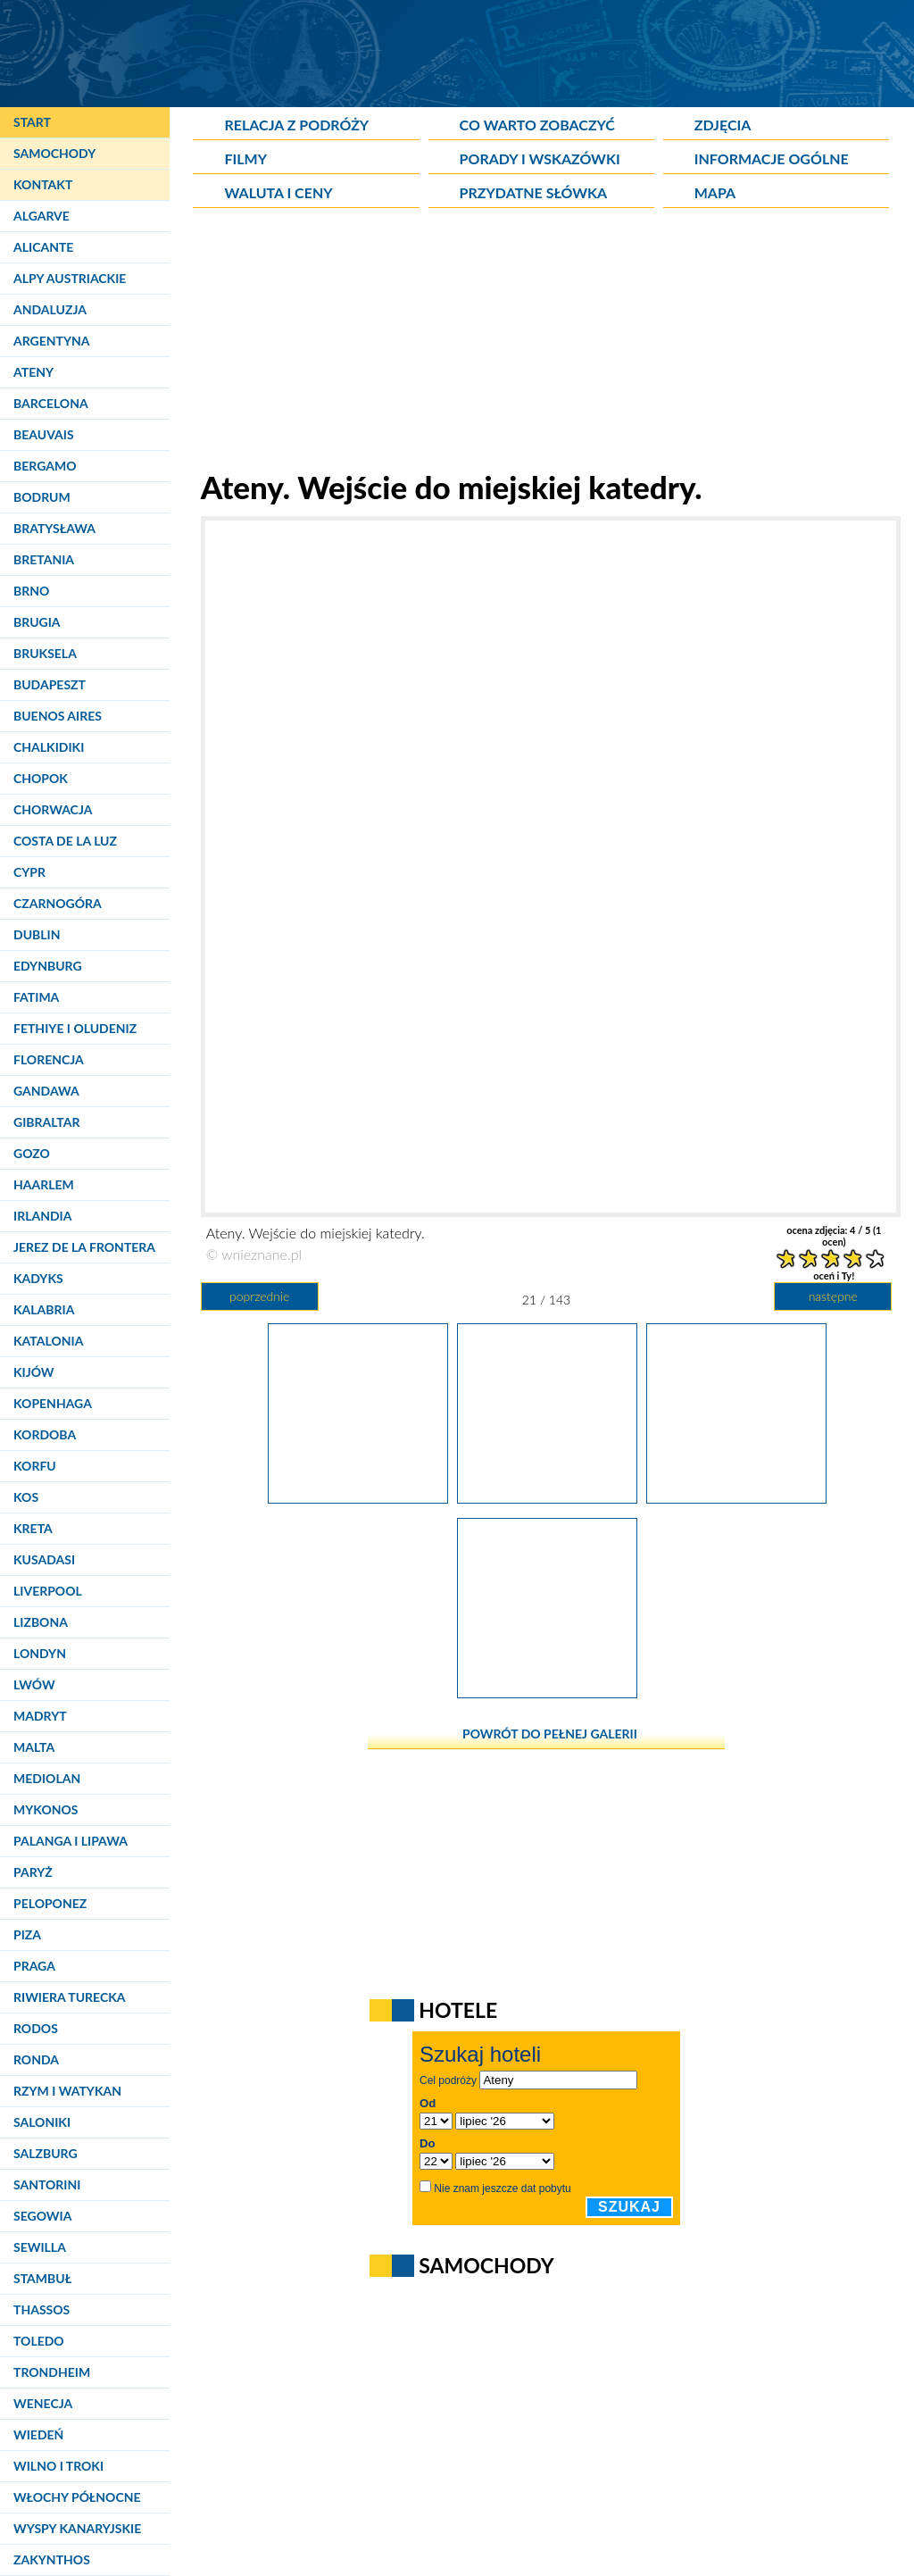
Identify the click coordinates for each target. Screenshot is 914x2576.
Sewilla (39, 2247)
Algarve (41, 215)
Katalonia (48, 1340)
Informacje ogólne (771, 158)
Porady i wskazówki (540, 158)
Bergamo (44, 465)
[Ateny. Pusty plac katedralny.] (358, 1497)
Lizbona (40, 1622)
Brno (31, 590)
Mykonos (45, 1809)
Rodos (35, 2028)
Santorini (46, 2184)
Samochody (54, 153)
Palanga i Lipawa (70, 1840)
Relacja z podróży (296, 124)
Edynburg (47, 965)
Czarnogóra (57, 903)
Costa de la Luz (65, 840)
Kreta (33, 1528)
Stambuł (42, 2278)
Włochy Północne (77, 2497)
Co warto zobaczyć (537, 124)
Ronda (36, 2059)
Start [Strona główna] (32, 121)
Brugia (37, 621)
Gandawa (46, 1090)
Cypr (29, 872)
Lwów (34, 1684)
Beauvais (43, 434)
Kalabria (43, 1309)
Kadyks (38, 1278)
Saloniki (42, 2122)
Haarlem (43, 1184)
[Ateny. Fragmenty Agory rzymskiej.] (547, 1692)
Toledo (38, 2340)
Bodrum (42, 496)
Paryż (33, 1872)
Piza (27, 1934)
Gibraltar (46, 1122)
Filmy (245, 158)
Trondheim (51, 2372)
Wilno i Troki (58, 2465)
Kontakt (42, 184)
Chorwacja (52, 809)
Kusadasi (44, 1559)
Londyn (39, 1653)
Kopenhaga (52, 1403)
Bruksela (45, 653)
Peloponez (50, 1903)
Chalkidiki (48, 746)
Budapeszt (49, 684)
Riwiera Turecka (69, 1997)
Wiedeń (38, 2434)
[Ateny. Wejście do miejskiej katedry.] (547, 1497)
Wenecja (42, 2403)
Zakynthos (51, 2559)
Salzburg (45, 2153)
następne (833, 1296)
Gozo (31, 1153)
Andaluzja (50, 309)
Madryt (40, 1715)
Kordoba (44, 1434)
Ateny (33, 371)
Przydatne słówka (534, 192)
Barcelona (50, 403)
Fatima (36, 997)
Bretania (43, 559)
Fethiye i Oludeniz (75, 1028)
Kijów (33, 1372)
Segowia (42, 2215)
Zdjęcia (723, 124)
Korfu (34, 1465)
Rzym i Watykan (67, 2090)
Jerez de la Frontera (84, 1247)
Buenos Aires (57, 715)
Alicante (43, 246)
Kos (25, 1497)
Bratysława (54, 528)
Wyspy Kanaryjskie (77, 2528)
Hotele (458, 2009)
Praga (34, 1965)
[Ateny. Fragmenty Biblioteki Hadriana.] (736, 1497)
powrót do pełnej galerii (549, 1733)
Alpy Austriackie (69, 278)
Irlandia (42, 1215)
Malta (33, 1747)
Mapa (714, 192)
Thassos (41, 2309)
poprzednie (259, 1296)
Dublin (36, 934)
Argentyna (51, 340)
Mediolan (46, 1778)
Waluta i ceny (278, 192)
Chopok (40, 778)
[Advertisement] (546, 343)
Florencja (48, 1059)
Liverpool (47, 1590)
